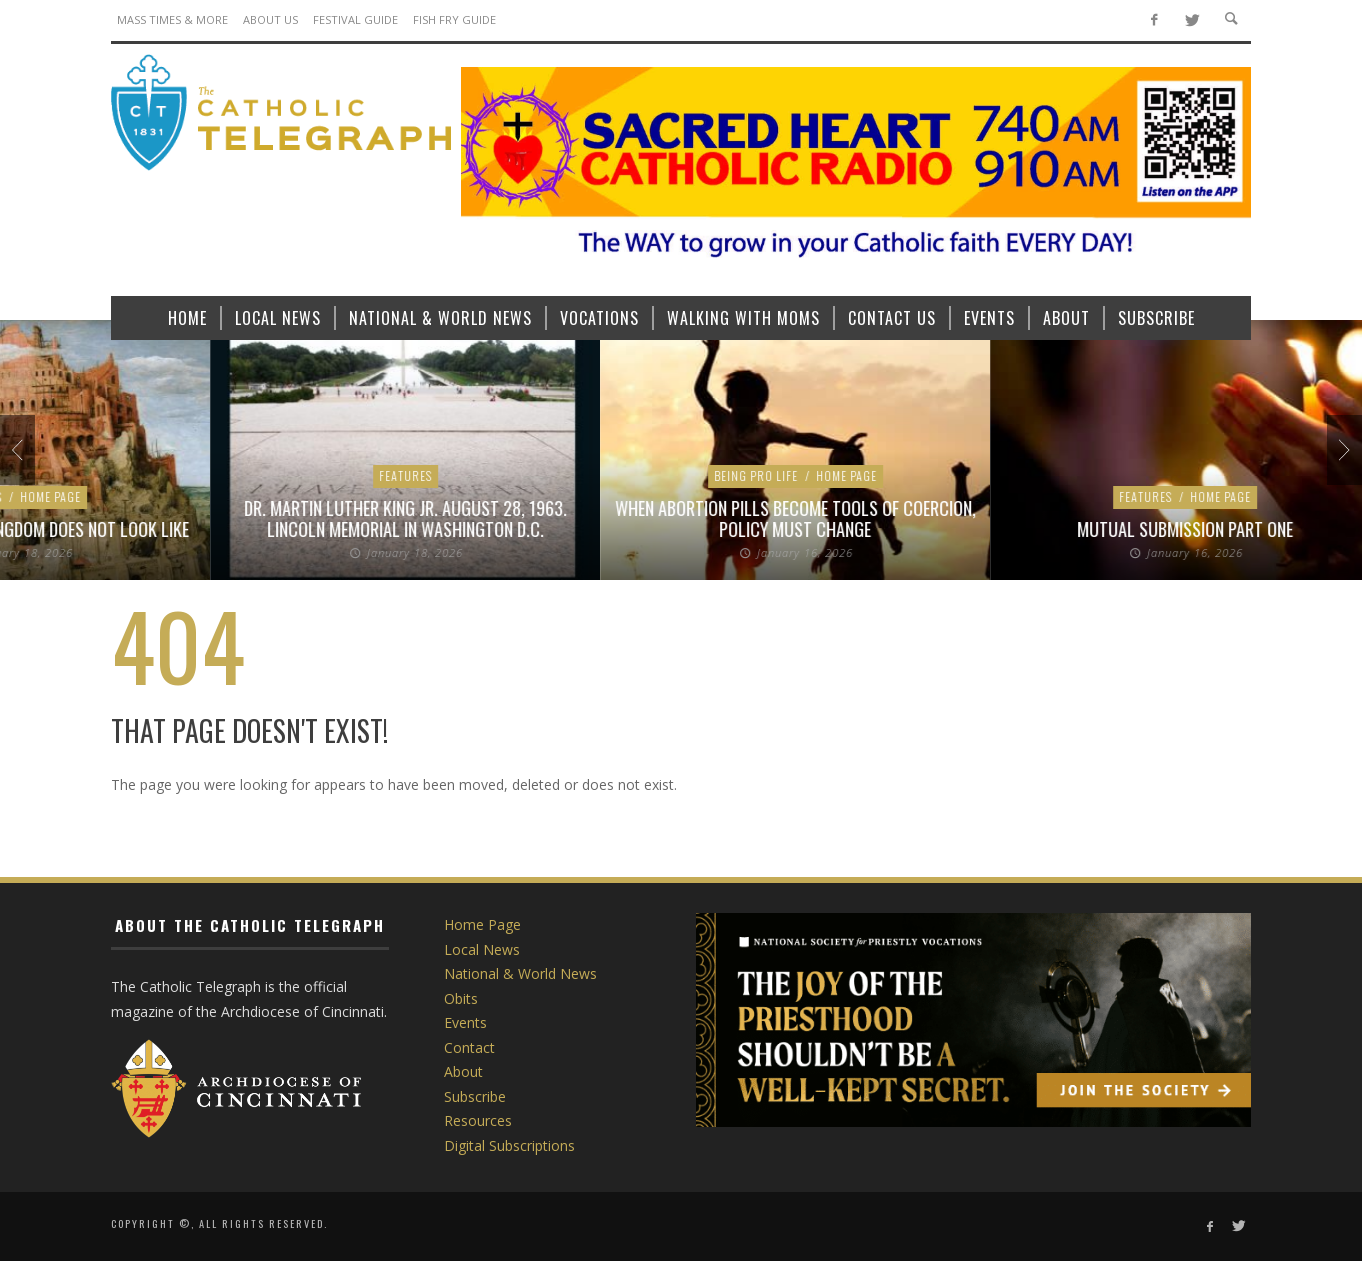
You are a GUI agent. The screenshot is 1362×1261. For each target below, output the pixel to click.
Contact (469, 1047)
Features (545, 496)
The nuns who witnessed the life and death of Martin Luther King (975, 519)
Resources (478, 1120)
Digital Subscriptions (509, 1145)
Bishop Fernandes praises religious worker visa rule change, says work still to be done (195, 519)
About (463, 1071)
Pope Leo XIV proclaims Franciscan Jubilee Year (585, 529)
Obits (461, 998)
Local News (195, 475)
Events (465, 1022)
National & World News (520, 973)
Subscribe (475, 1096)
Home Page (620, 496)
